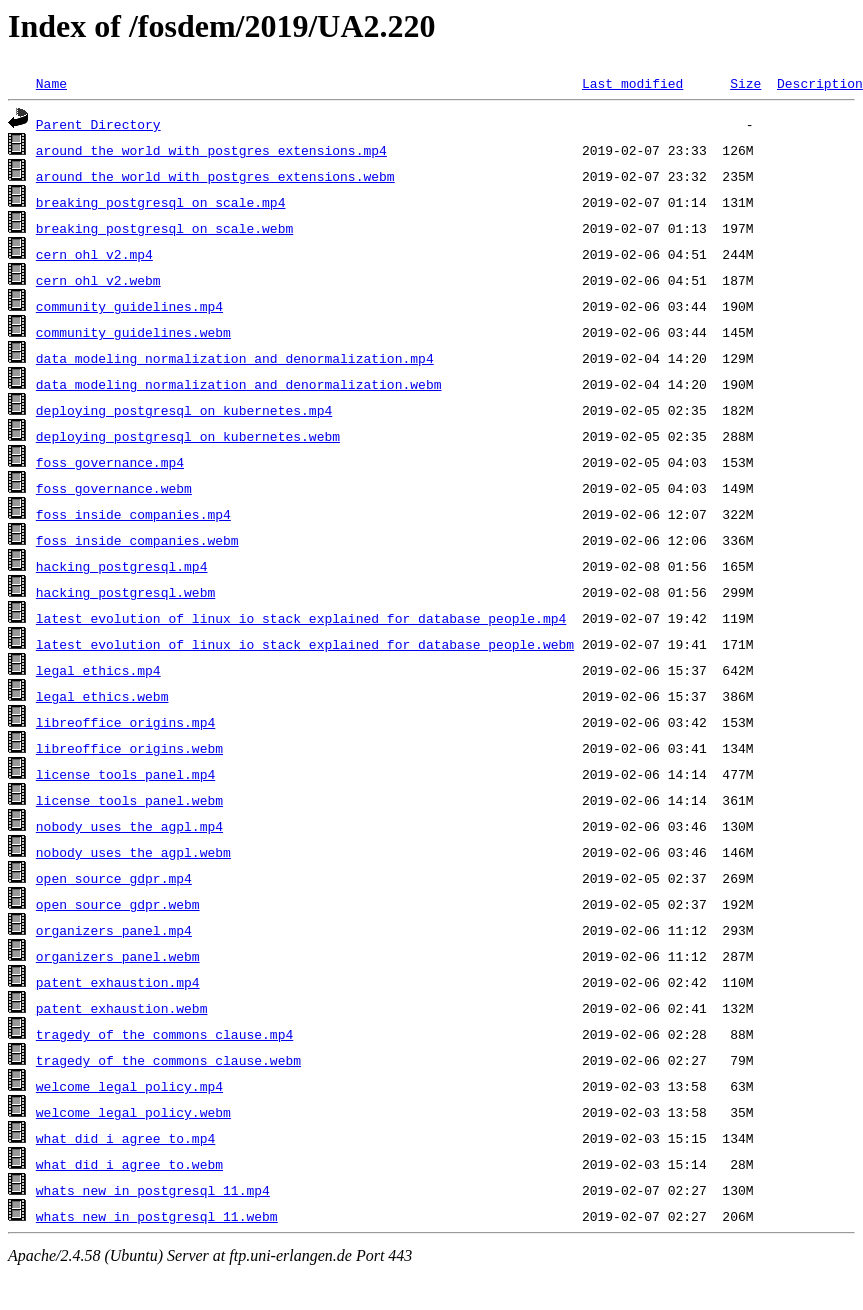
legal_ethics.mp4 (98, 670)
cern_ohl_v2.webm (98, 280)
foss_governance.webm (114, 488)
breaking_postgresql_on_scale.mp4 (161, 202)
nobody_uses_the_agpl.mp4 (129, 826)
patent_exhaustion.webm (122, 1008)
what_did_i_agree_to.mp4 (125, 1138)
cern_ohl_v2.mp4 (94, 254)
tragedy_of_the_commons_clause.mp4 (164, 1034)
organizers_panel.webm (118, 956)
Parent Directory (98, 124)
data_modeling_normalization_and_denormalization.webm (239, 384)
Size (745, 83)
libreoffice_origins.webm (129, 748)
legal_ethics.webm (102, 696)
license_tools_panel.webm (129, 800)
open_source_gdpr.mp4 (114, 878)
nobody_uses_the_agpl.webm (133, 852)
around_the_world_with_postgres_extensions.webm (215, 176)
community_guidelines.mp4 (129, 306)
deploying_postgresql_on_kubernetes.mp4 (184, 410)
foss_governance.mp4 (110, 462)
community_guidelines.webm (133, 332)
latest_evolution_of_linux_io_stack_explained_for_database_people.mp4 (301, 618)
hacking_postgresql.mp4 (122, 566)
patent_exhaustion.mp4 (118, 982)
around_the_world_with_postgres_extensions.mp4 (211, 150)
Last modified (632, 83)
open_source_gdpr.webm (118, 904)
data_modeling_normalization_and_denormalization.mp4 (235, 358)
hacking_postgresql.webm (125, 592)
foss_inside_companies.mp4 (133, 514)
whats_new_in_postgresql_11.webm (157, 1216)
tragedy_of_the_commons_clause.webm (168, 1060)
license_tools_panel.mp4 (125, 774)
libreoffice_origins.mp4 (125, 722)
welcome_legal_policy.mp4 (129, 1086)
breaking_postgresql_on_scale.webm (164, 228)
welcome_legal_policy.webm (133, 1112)
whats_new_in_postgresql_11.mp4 (153, 1190)
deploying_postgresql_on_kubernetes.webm (188, 436)
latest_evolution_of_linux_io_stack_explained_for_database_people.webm (305, 644)
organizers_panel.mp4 (114, 930)
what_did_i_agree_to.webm (129, 1164)
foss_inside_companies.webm (137, 540)
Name (51, 83)
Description (820, 83)
